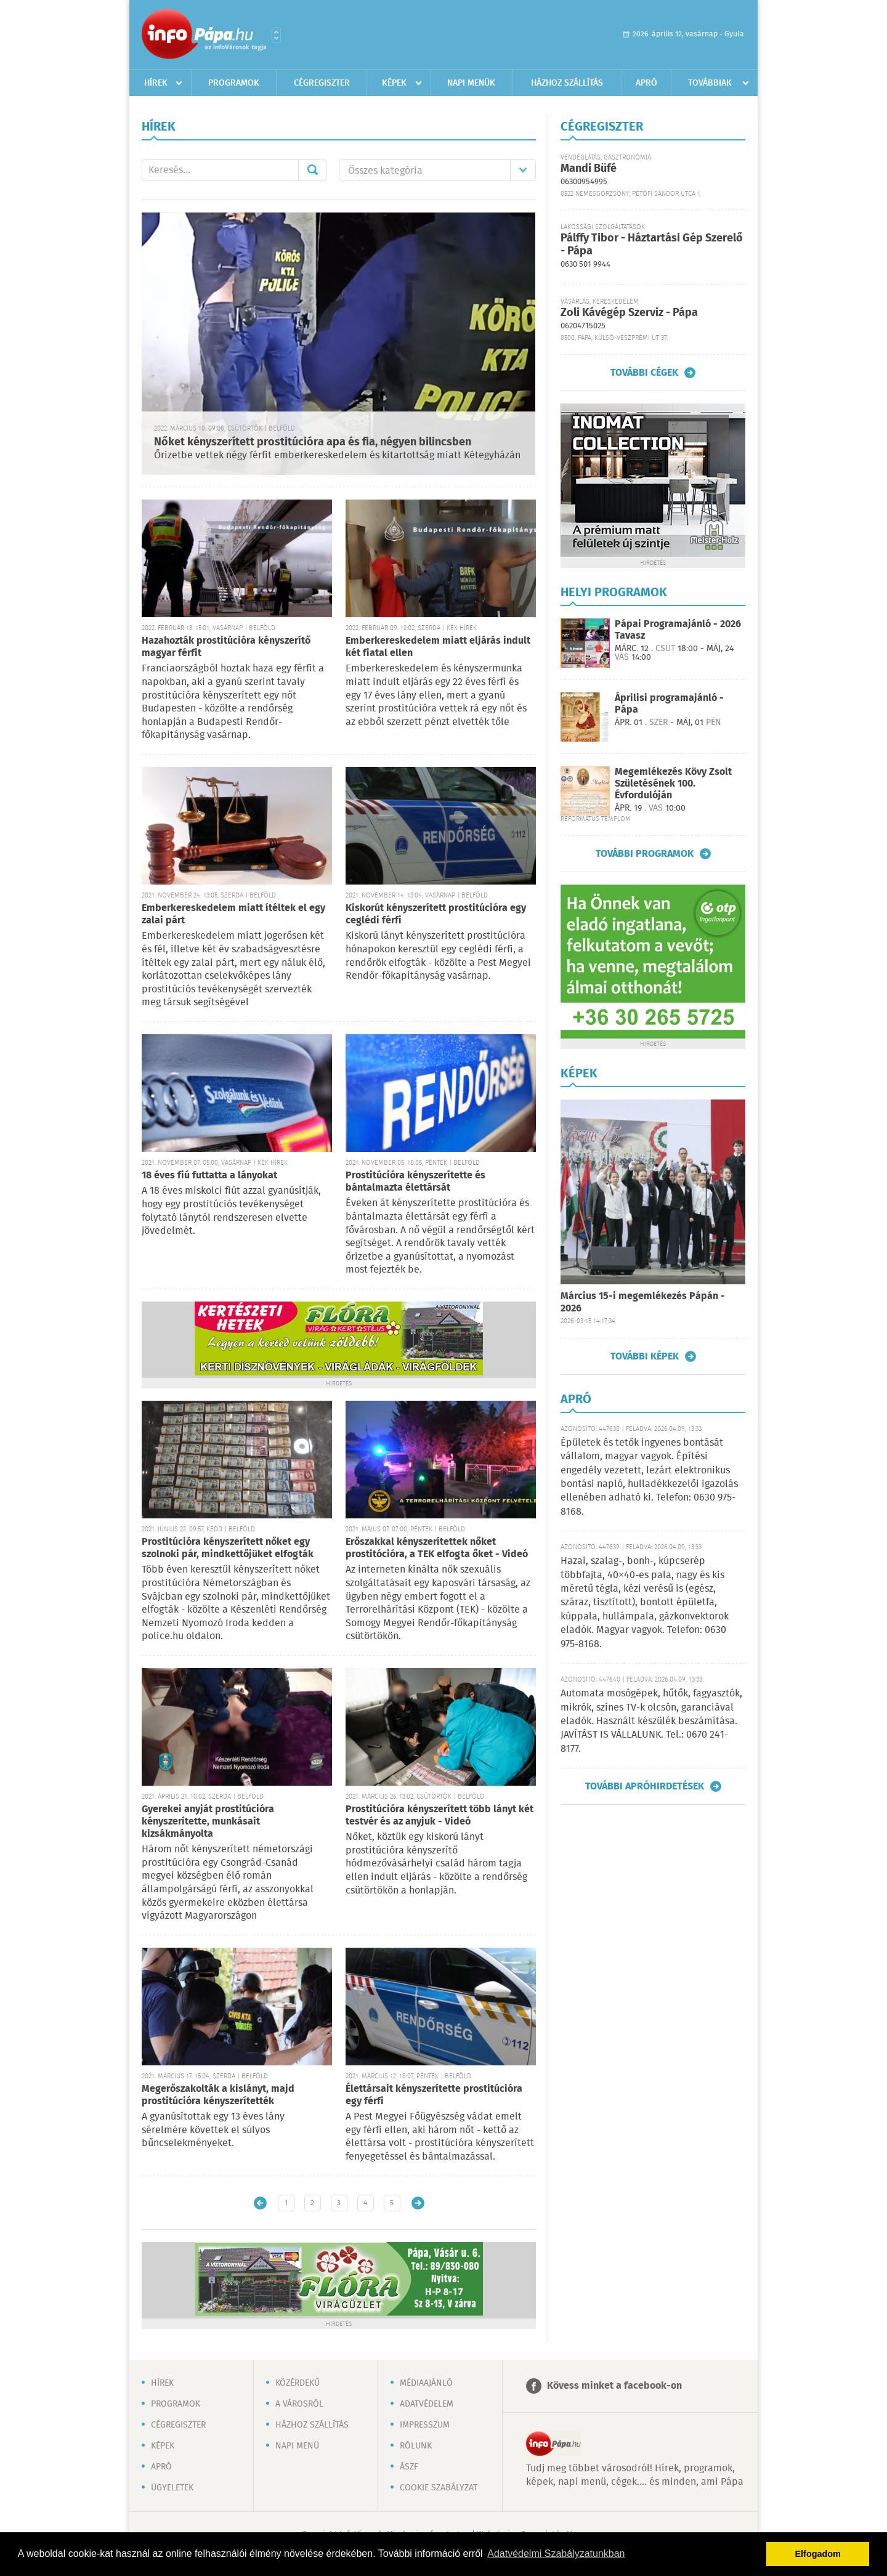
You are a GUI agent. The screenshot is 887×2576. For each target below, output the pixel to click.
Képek (394, 83)
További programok (645, 853)
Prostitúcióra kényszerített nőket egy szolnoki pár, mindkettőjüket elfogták (228, 1548)
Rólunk (416, 2446)
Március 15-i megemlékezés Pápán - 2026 (643, 1302)
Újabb (260, 2203)
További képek (644, 1356)
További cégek (644, 372)
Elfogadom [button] (818, 2554)
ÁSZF (409, 2467)
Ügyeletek (172, 2488)
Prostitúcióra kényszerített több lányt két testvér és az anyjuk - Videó (439, 1815)
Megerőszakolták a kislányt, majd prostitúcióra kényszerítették (218, 2095)
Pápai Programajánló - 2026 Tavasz (678, 630)
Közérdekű (297, 2383)
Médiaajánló (426, 2383)
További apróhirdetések (644, 1786)
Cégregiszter (322, 83)
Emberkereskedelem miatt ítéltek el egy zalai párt (233, 914)
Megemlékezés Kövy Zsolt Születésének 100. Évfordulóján (673, 783)
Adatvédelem (426, 2404)
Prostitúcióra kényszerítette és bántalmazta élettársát (415, 1182)
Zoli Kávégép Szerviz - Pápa (629, 313)
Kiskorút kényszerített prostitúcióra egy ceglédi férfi (436, 914)
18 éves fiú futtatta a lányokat (209, 1175)
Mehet (312, 170)
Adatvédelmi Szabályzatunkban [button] (556, 2553)
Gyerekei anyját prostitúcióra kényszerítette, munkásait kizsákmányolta (208, 1822)
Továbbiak (710, 83)
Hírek (156, 83)
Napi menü (297, 2446)
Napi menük (471, 83)
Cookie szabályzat (438, 2488)
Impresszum (425, 2425)
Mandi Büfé (589, 168)
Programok (233, 83)
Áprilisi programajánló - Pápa (669, 704)
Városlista (276, 35)
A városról (299, 2404)
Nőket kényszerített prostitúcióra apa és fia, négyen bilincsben (312, 442)
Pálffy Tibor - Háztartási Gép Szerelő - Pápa (652, 245)
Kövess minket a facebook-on (614, 2386)
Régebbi (418, 2203)
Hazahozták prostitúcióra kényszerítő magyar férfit (226, 647)
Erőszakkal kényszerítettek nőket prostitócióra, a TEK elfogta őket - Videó (437, 1548)
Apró (646, 83)
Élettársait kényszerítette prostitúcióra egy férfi (434, 2095)
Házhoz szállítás (567, 83)
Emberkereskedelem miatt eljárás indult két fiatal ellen (438, 647)
